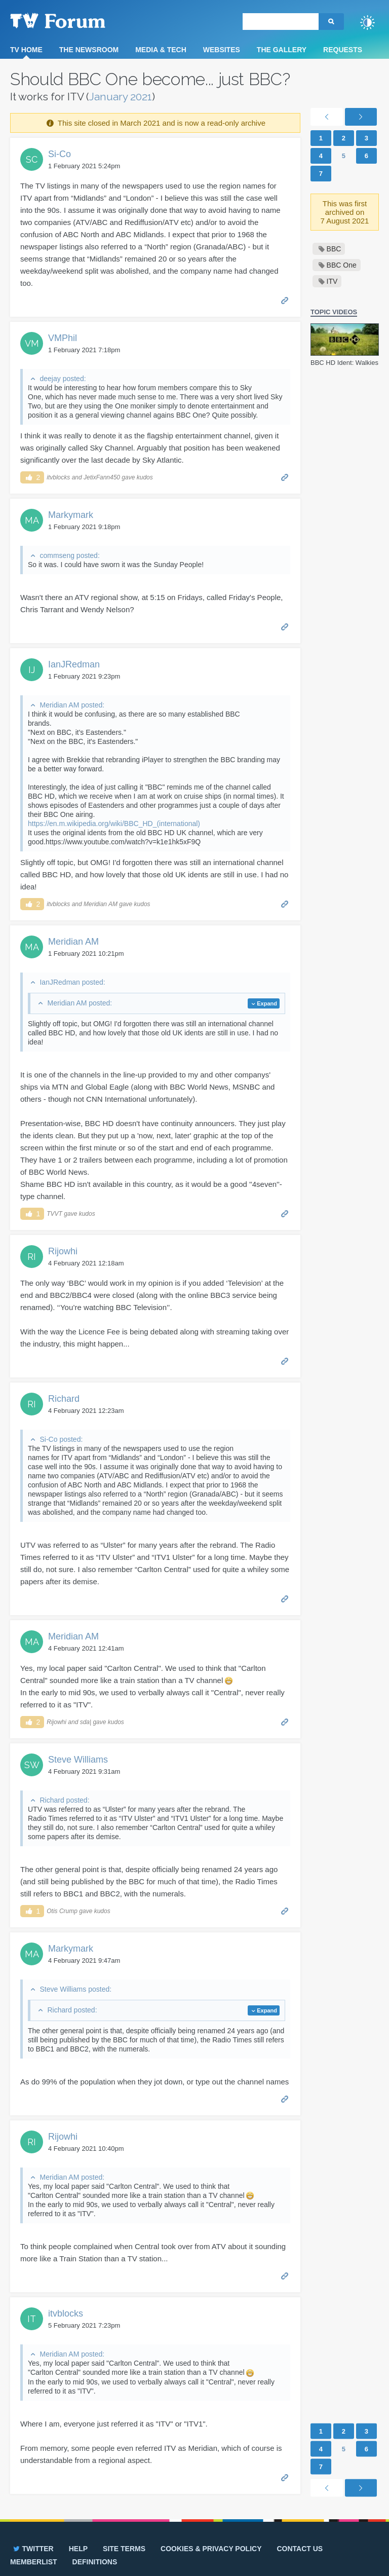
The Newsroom (89, 50)
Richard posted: (64, 1800)
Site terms (124, 2549)
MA (32, 520)
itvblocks (65, 2313)
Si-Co (59, 154)
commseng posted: (69, 555)
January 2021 (120, 96)
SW (32, 1765)
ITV (332, 281)
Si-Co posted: (61, 1439)
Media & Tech (160, 50)
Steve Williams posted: (75, 1989)
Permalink (285, 299)
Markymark (70, 515)
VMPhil (62, 338)
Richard (64, 1399)
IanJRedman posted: (72, 982)
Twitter (33, 2549)
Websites (221, 50)
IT (31, 2318)
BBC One (342, 265)
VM (32, 343)
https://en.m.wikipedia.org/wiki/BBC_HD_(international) (114, 823)
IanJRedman (74, 664)
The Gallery (281, 50)
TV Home (26, 50)
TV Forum (73, 20)
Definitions (95, 2562)
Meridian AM (73, 942)
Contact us (300, 2549)
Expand (267, 1003)
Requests (342, 50)
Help (78, 2549)
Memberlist (33, 2562)
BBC (334, 249)
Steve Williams (78, 1759)
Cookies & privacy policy (211, 2549)
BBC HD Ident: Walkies (344, 362)
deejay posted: (63, 379)
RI (31, 1256)
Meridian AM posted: (72, 705)
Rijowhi (62, 1251)
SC (31, 159)
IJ (31, 669)
